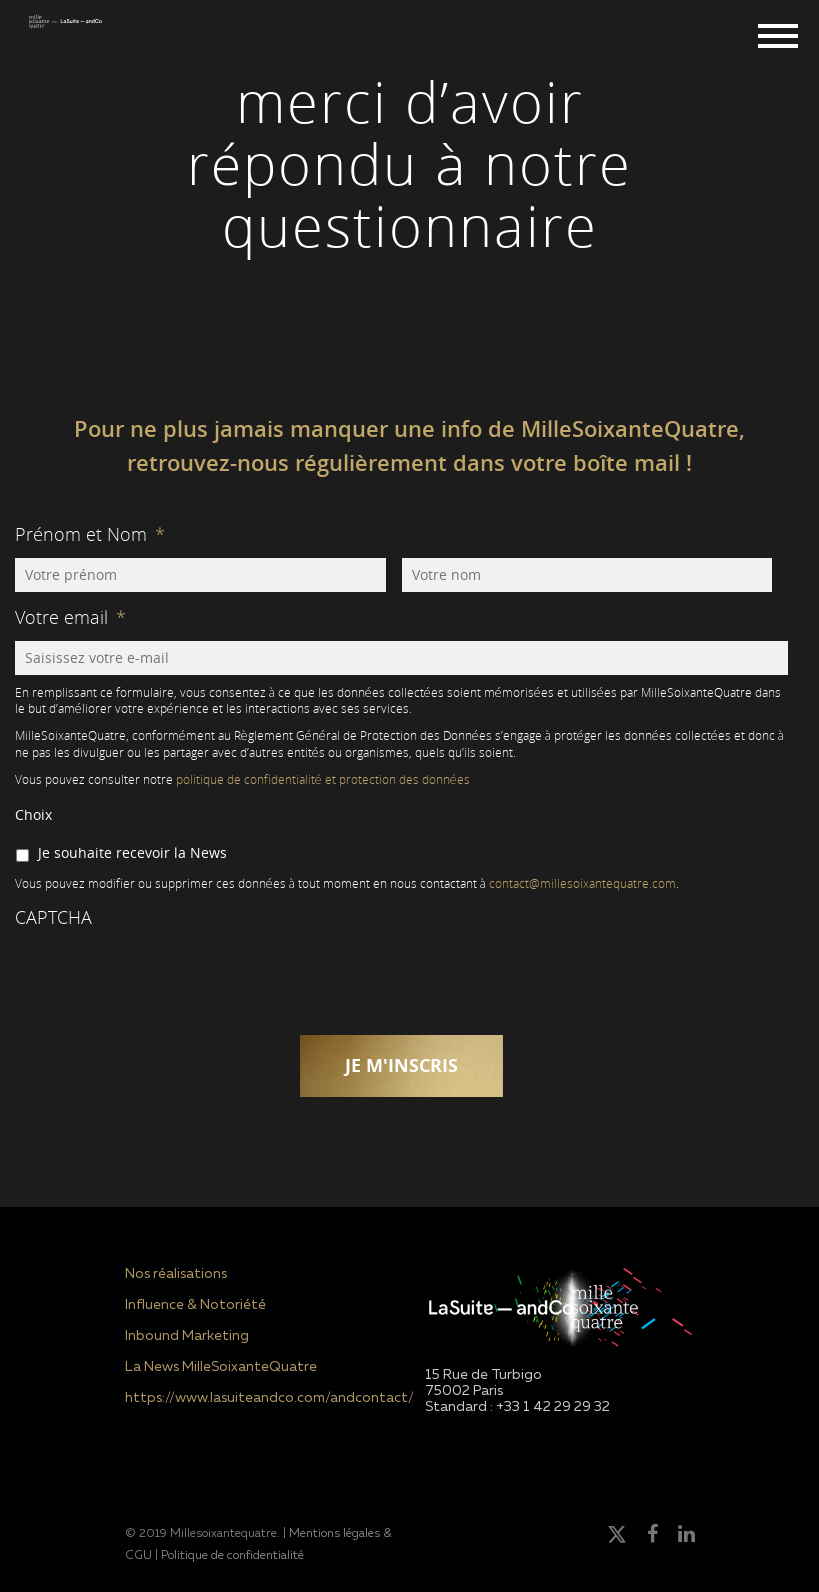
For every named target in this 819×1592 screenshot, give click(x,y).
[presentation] (167, 980)
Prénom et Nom (90, 534)
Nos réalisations (176, 1274)
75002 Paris (464, 1391)
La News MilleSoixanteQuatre (221, 1367)
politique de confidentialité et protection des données (323, 779)
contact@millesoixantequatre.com (582, 883)
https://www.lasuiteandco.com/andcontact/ (260, 1398)
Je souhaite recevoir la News (132, 853)
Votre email (70, 617)
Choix (33, 815)
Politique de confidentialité (232, 1556)
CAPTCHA (53, 917)
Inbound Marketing (187, 1336)
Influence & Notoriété (195, 1305)
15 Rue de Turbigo (483, 1375)
